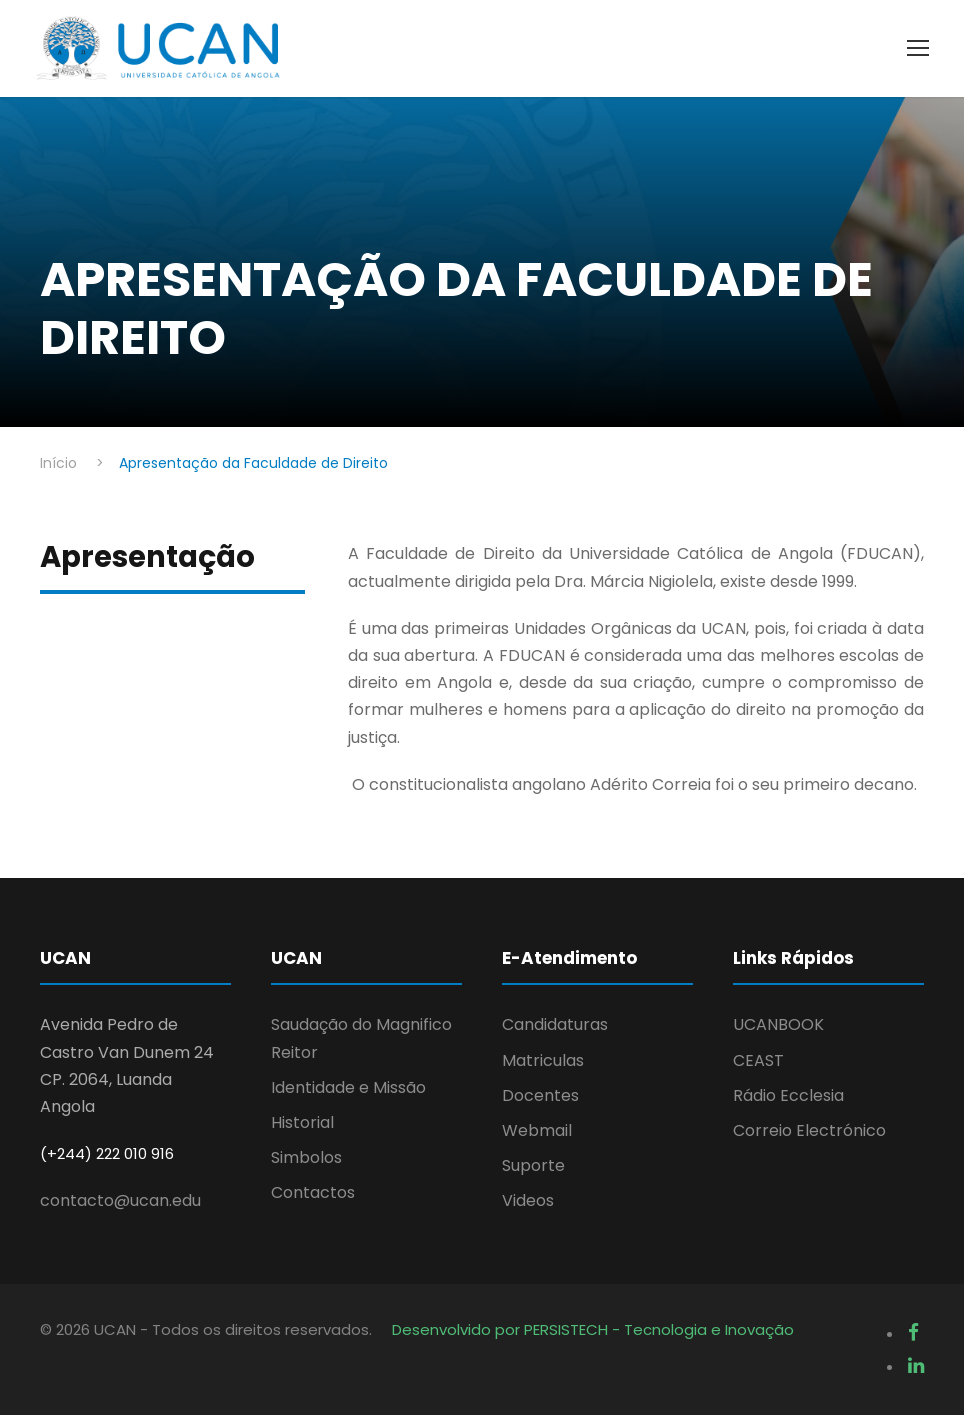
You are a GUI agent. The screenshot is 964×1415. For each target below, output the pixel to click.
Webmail (537, 1130)
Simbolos (306, 1157)
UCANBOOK (778, 1024)
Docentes (540, 1095)
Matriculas (543, 1060)
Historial (302, 1122)
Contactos (313, 1192)
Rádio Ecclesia (788, 1095)
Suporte (533, 1165)
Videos (528, 1200)
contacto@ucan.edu (120, 1200)
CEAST (758, 1060)
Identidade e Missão (348, 1087)
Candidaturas (555, 1024)
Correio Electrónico (809, 1130)
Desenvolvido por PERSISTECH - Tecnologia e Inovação (593, 1329)
